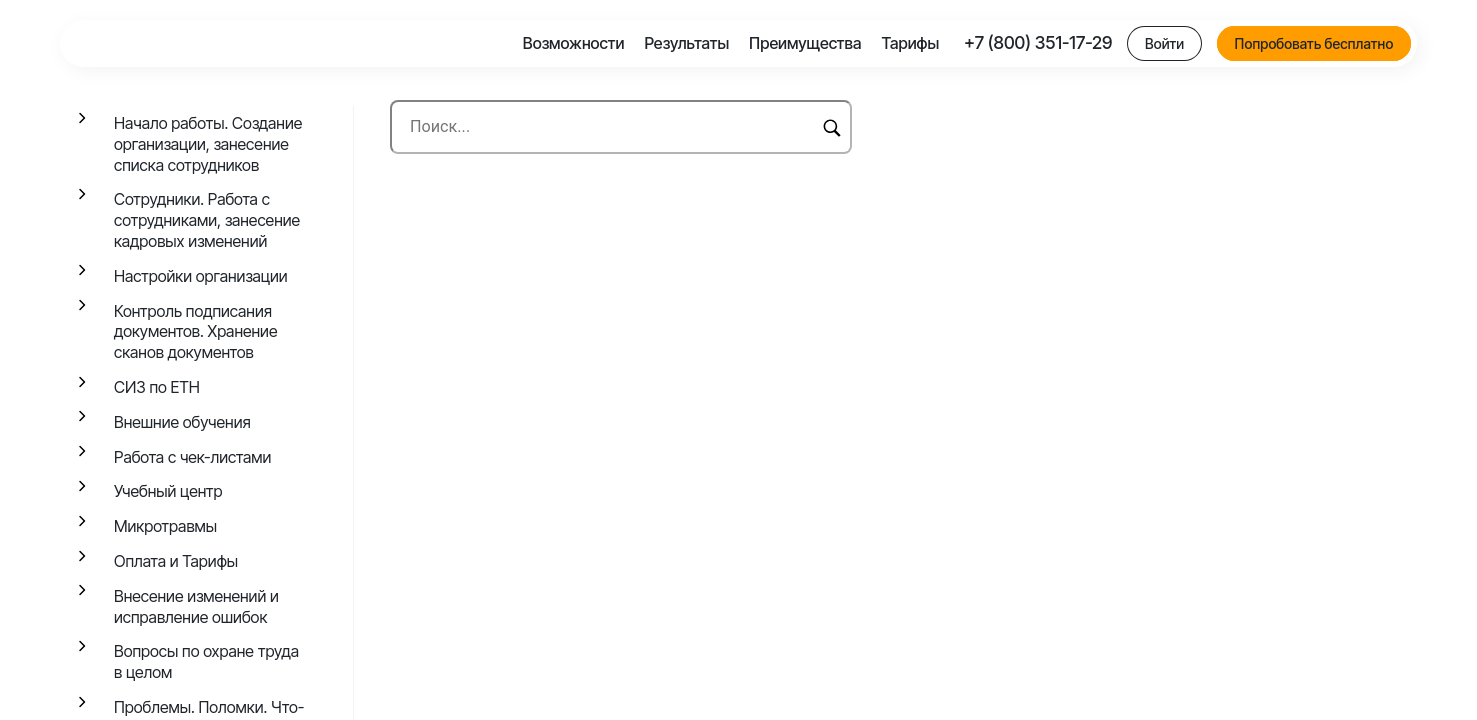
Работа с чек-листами (192, 457)
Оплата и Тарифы (176, 561)
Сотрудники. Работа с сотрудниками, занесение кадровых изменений (207, 220)
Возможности (574, 43)
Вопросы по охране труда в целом (206, 661)
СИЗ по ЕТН (157, 387)
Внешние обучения (182, 422)
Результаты (686, 43)
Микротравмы (165, 526)
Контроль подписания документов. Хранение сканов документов (195, 332)
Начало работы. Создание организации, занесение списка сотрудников (208, 144)
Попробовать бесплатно (1314, 43)
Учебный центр (168, 491)
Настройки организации (201, 276)
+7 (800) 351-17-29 (1038, 42)
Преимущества (805, 43)
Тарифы (910, 43)
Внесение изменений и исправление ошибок (196, 606)
